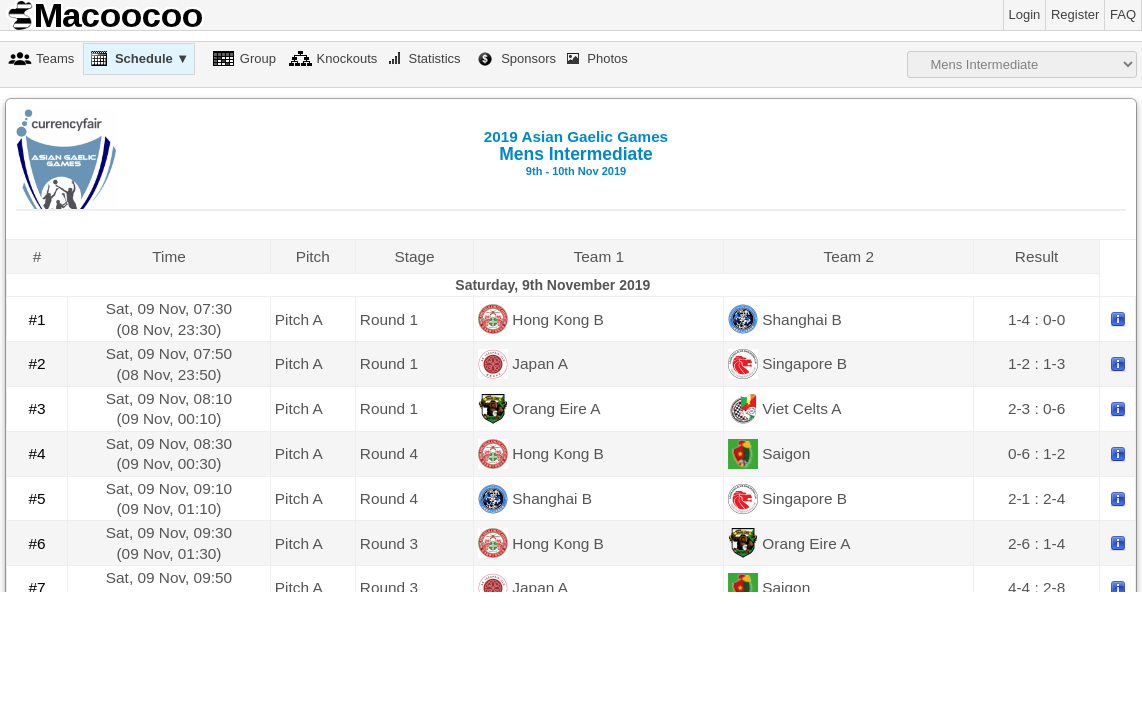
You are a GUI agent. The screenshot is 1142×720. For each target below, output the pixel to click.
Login (1025, 14)
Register (1075, 14)
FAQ (1123, 14)
